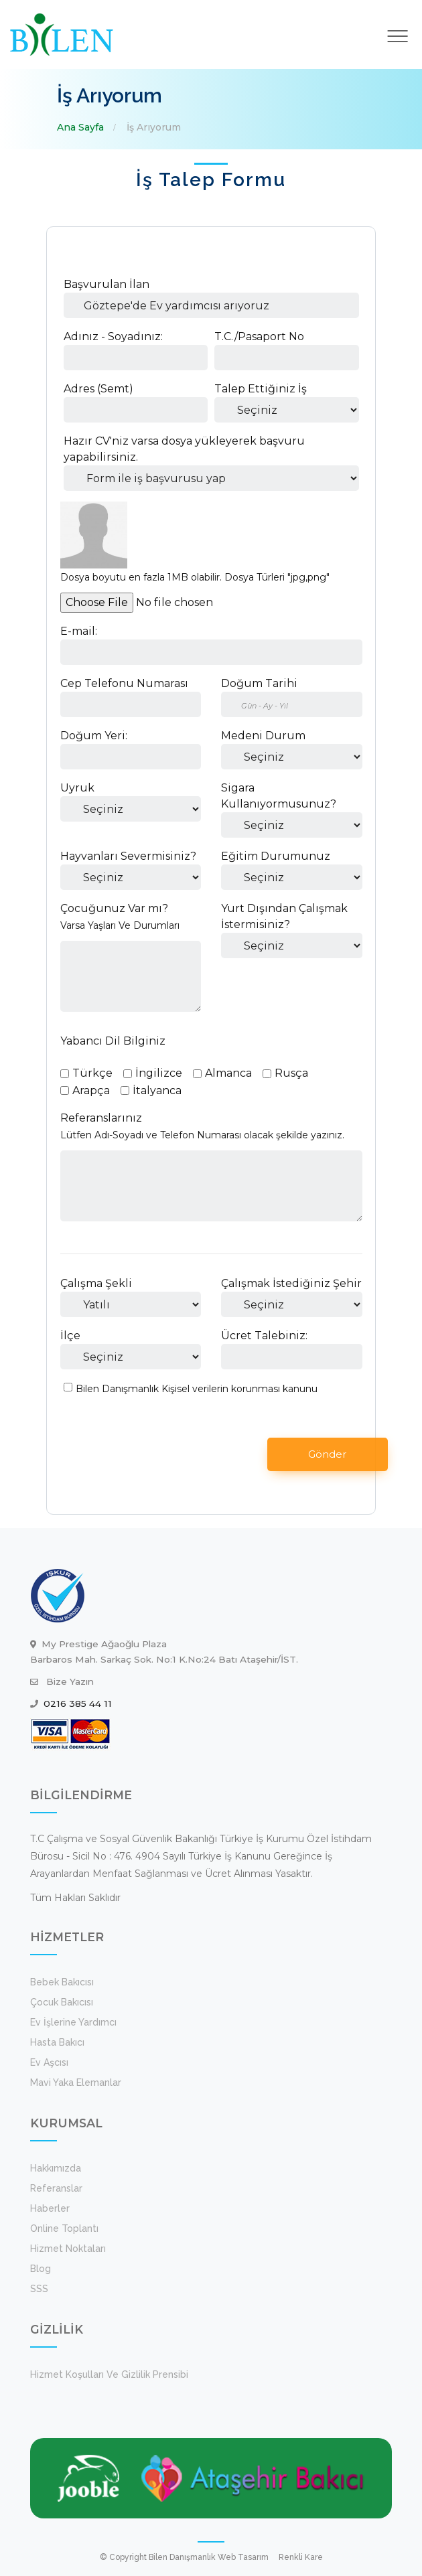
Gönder (327, 1454)
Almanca (228, 1073)
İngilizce (158, 1073)
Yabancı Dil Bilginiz (112, 1041)
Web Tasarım (243, 2557)
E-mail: (78, 631)
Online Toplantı (64, 2228)
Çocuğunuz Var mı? (114, 908)
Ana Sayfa (80, 127)
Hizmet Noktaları (68, 2248)
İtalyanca (157, 1090)
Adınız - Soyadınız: (113, 336)
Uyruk (77, 787)
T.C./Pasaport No (259, 336)
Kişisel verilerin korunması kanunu (239, 1389)
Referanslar (56, 2188)
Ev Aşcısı (49, 2062)
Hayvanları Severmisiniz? (128, 856)
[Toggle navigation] (397, 36)
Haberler (50, 2208)
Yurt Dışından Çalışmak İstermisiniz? (284, 916)
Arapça (91, 1090)
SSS (39, 2288)
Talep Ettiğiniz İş (260, 388)
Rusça (291, 1073)
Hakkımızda (55, 2168)
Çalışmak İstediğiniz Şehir (291, 1283)
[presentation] (165, 1454)
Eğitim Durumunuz (275, 856)
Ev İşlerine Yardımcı (73, 2022)
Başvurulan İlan (106, 284)
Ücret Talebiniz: (264, 1335)
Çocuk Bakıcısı (61, 2002)
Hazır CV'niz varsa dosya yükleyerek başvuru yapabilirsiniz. (184, 449)
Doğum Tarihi (259, 683)
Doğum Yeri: (93, 735)
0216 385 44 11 (78, 1703)
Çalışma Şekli (96, 1283)
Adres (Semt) (98, 388)
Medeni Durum (263, 735)
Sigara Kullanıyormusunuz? (278, 795)
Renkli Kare (301, 2557)
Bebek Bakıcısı (62, 1982)
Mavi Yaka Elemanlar (75, 2082)
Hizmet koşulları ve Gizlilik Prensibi (109, 2374)
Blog (40, 2268)
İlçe (70, 1335)
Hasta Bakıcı (57, 2042)
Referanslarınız (101, 1118)
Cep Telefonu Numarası (124, 683)
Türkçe (92, 1073)
